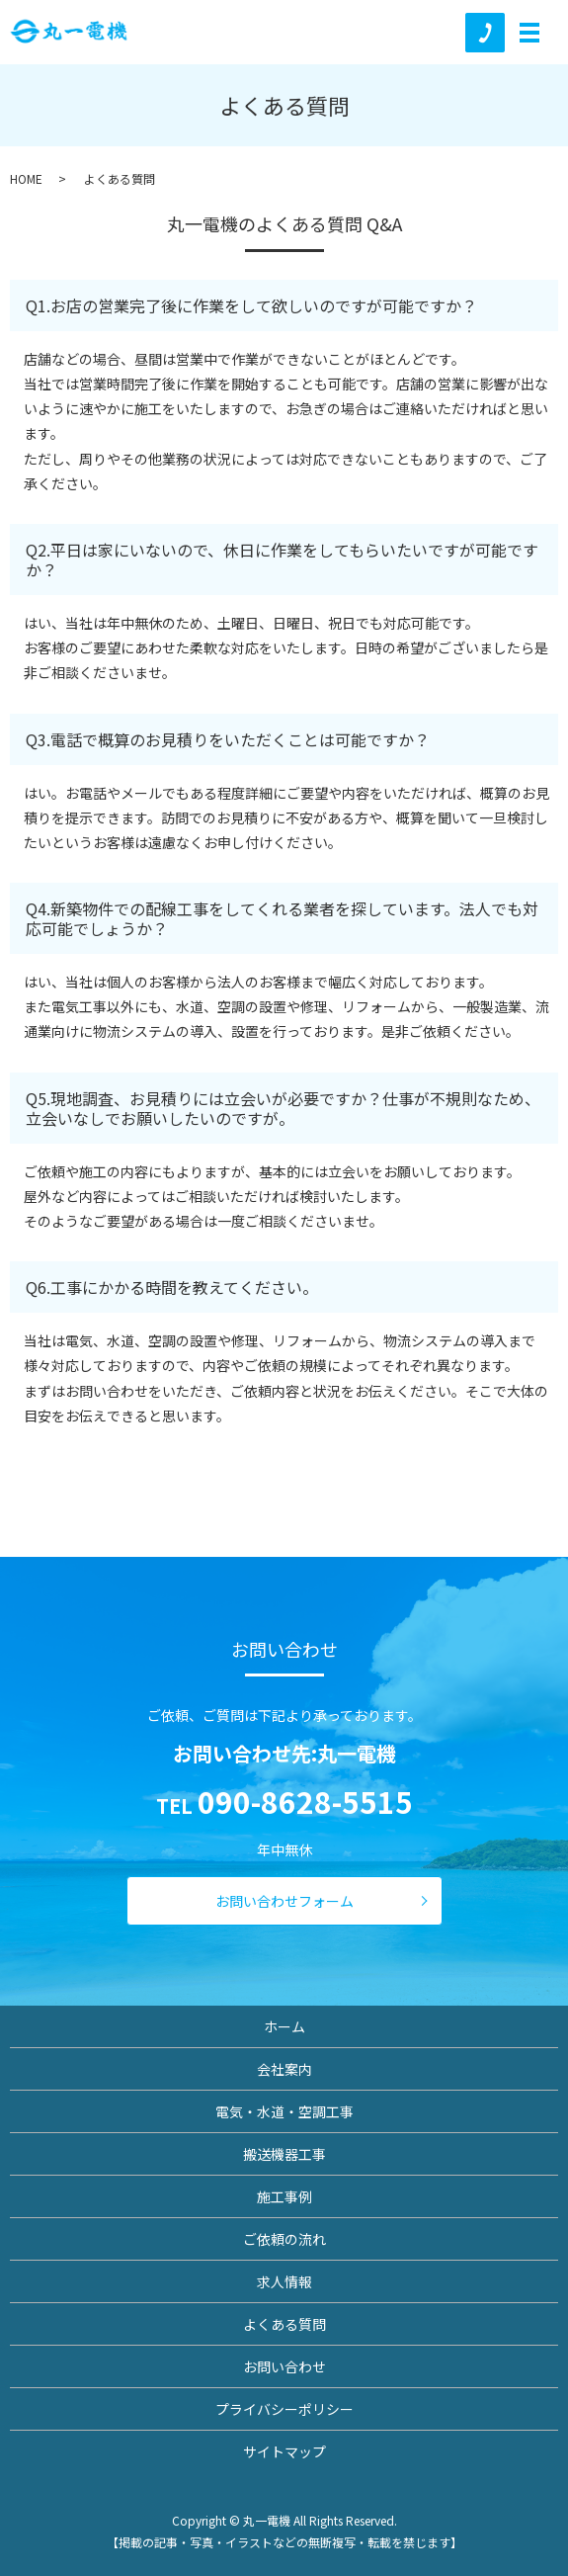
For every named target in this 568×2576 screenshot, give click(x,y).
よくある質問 (284, 2324)
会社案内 (284, 2069)
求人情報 (284, 2281)
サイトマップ (284, 2451)
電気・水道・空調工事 (284, 2111)
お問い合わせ (284, 2366)
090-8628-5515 (305, 1801)
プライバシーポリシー (284, 2409)
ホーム (284, 2026)
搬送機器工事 (284, 2154)
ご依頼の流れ (284, 2239)
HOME (26, 178)
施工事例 (284, 2196)
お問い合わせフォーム (284, 1901)
